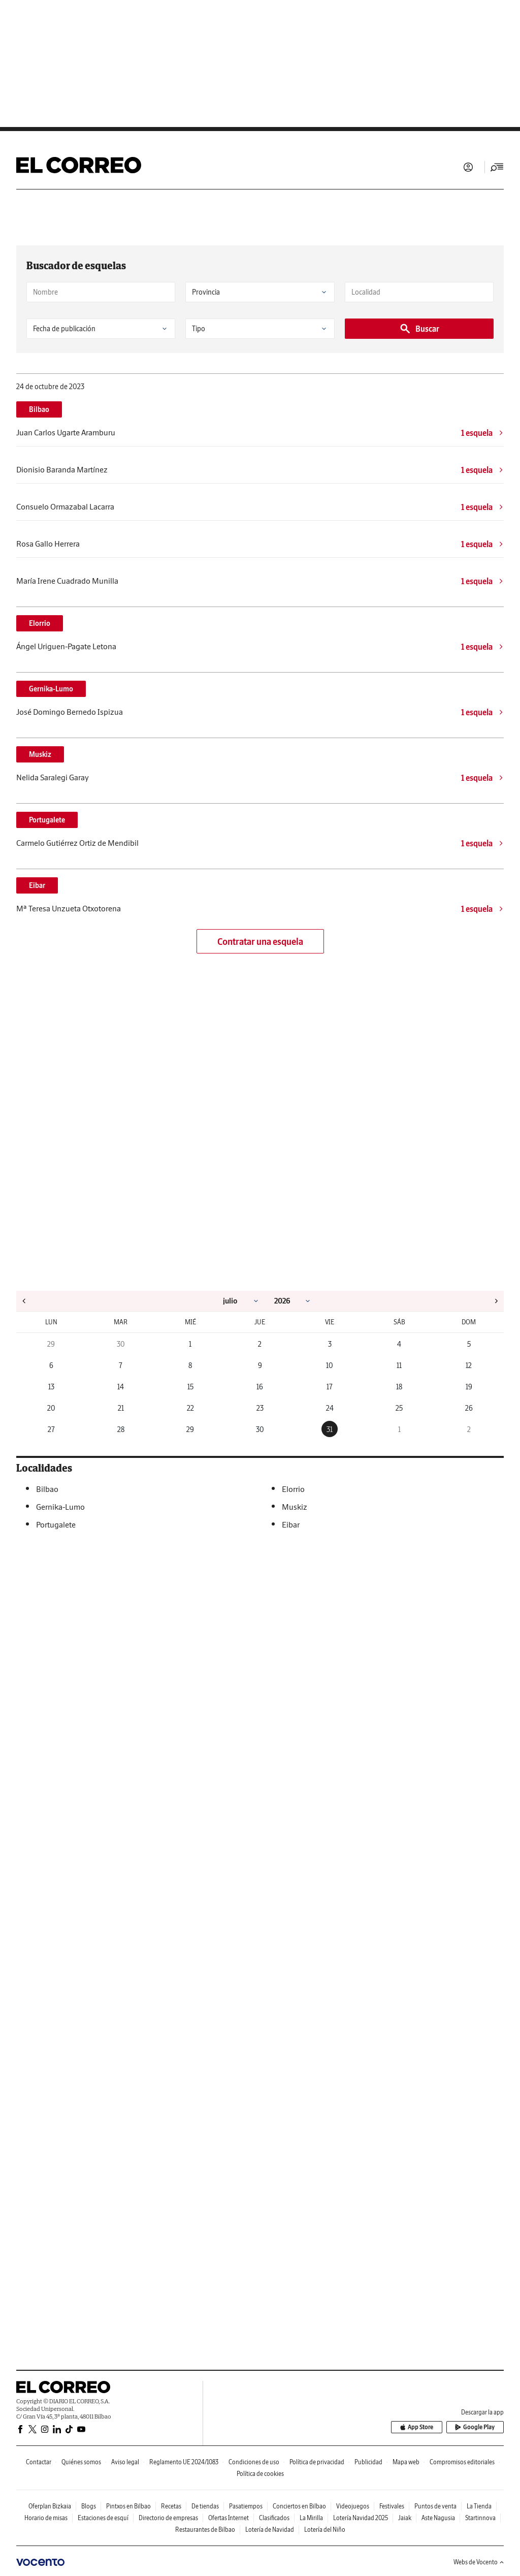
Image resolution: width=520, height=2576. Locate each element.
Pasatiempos (246, 2506)
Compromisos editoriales (462, 2462)
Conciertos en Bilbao (299, 2506)
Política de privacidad (316, 2462)
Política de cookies (260, 2473)
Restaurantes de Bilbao (205, 2529)
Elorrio (39, 623)
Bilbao (39, 409)
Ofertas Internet (228, 2518)
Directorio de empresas (168, 2518)
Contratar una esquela (260, 941)
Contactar (38, 2462)
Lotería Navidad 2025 (360, 2518)
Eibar (37, 885)
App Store (417, 2427)
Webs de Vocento (478, 2562)
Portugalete (47, 819)
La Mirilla (311, 2518)
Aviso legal (125, 2462)
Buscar (419, 329)
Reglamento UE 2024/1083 (183, 2462)
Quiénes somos (81, 2462)
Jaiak (404, 2518)
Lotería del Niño (324, 2529)
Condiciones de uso (254, 2462)
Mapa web (406, 2462)
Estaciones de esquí (103, 2518)
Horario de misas (46, 2518)
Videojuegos (352, 2506)
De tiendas (205, 2506)
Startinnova (480, 2518)
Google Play (475, 2427)
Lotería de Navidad (269, 2529)
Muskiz (40, 754)
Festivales (391, 2506)
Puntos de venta (435, 2506)
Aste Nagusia (438, 2518)
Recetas (171, 2506)
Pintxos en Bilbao (128, 2506)
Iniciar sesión (468, 167)
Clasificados (274, 2518)
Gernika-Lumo (51, 688)
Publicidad (368, 2462)
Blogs (88, 2506)
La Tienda (479, 2506)
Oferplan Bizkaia (49, 2506)
